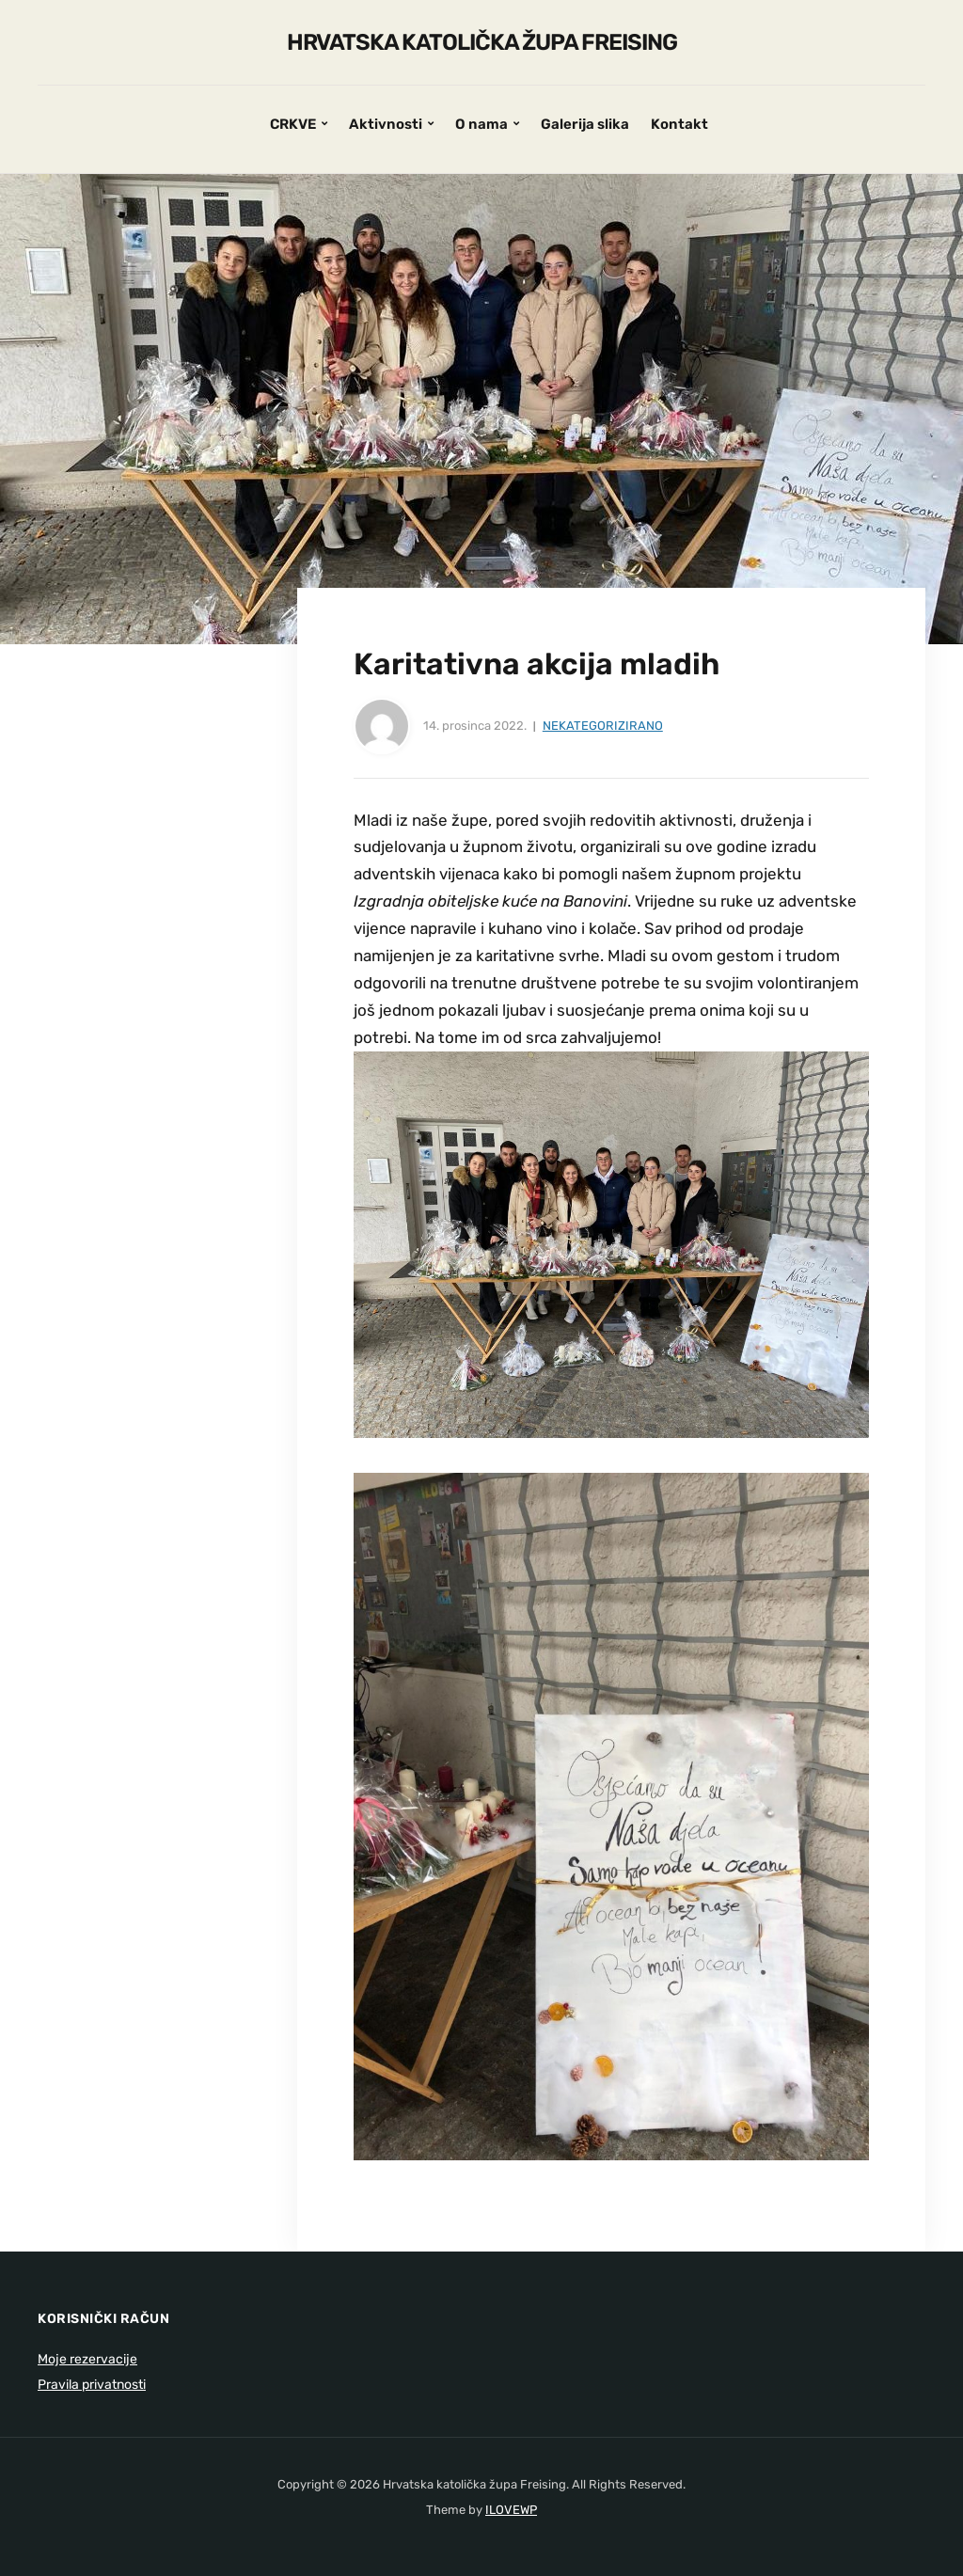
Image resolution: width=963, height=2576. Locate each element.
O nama (481, 124)
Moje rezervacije (87, 2359)
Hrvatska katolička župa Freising (482, 42)
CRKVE (293, 124)
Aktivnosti (385, 124)
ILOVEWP (511, 2510)
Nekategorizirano (603, 726)
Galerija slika (585, 124)
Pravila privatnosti (92, 2385)
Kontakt (679, 124)
